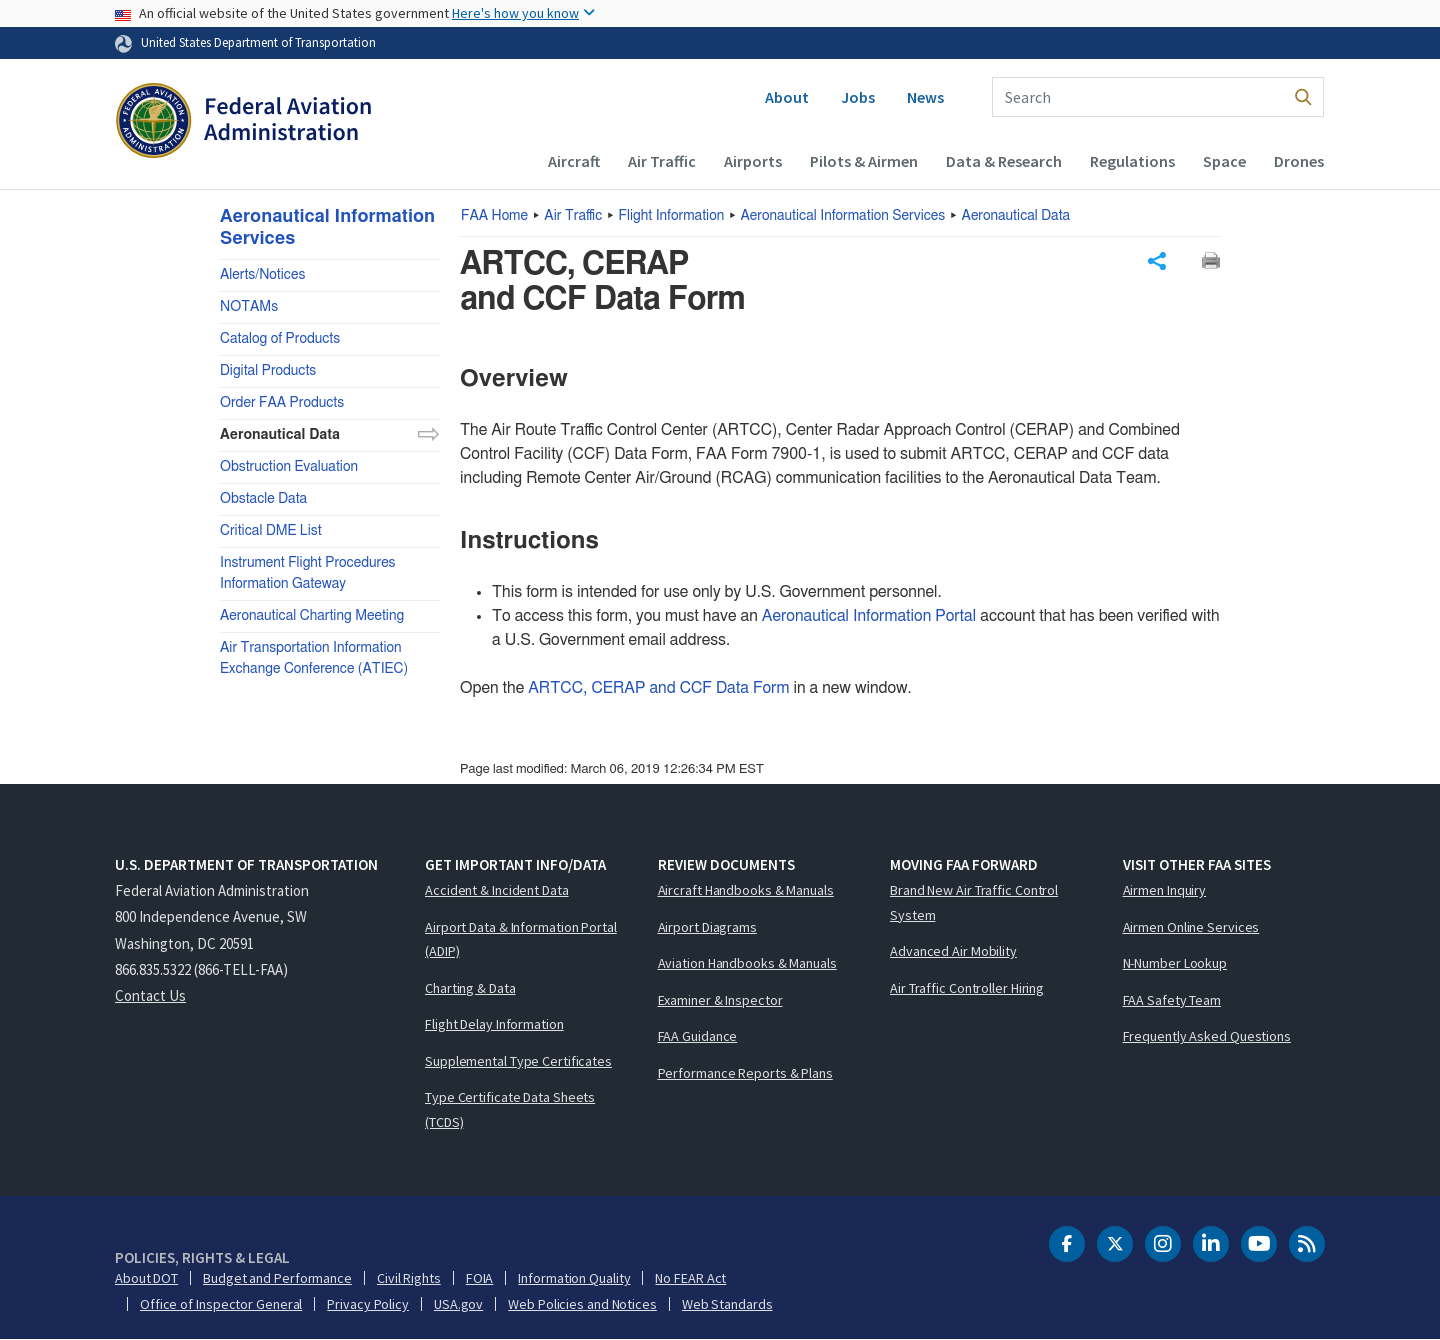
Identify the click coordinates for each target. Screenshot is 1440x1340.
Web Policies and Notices (582, 1304)
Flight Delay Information (494, 1024)
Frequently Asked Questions (1207, 1036)
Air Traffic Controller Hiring (967, 988)
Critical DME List (271, 531)
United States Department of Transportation (258, 42)
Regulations (1132, 161)
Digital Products (268, 371)
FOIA (480, 1278)
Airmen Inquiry (1165, 890)
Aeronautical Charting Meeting (312, 616)
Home (494, 216)
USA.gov (458, 1304)
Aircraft (574, 161)
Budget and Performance (277, 1278)
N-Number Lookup (1175, 963)
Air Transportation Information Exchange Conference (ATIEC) (314, 658)
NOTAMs (249, 307)
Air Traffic (662, 161)
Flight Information (672, 216)
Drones (1299, 161)
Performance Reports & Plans (745, 1073)
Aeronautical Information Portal (869, 616)
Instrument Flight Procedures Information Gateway (308, 573)
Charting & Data (470, 988)
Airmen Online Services (1191, 927)
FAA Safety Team (1172, 1000)
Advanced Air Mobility (953, 951)
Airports (753, 161)
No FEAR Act (690, 1278)
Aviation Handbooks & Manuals (747, 963)
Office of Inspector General (221, 1304)
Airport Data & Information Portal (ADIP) (521, 939)
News (925, 97)
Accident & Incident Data (497, 890)
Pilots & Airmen (864, 161)
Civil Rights (409, 1278)
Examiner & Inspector (720, 1000)
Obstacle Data (263, 499)
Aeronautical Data (1016, 216)
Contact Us (150, 995)
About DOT (146, 1278)
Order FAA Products (282, 403)
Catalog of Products (280, 339)
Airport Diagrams (707, 927)
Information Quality (574, 1278)
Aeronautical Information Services (843, 216)
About (787, 97)
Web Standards (727, 1304)
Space (1224, 161)
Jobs (858, 97)
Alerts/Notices (262, 275)
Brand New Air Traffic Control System (974, 902)
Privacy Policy (368, 1304)
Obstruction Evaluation (289, 467)
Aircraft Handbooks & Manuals (746, 890)
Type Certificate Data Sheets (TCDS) (510, 1109)
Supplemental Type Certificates (518, 1061)
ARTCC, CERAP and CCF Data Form (658, 688)
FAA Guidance (698, 1036)
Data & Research (1004, 161)
